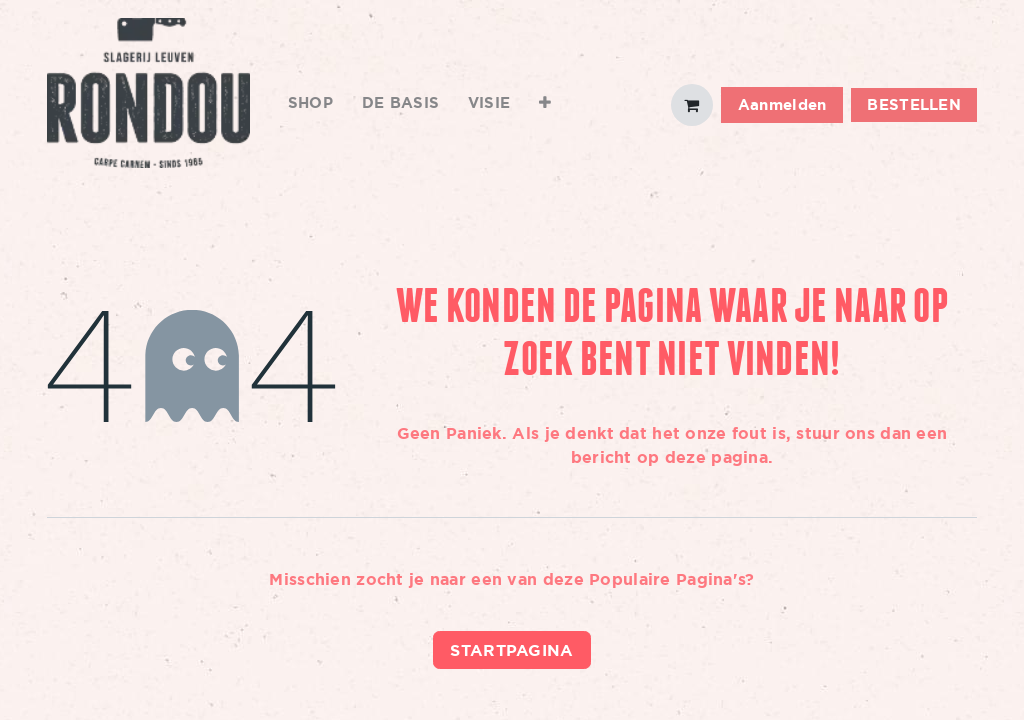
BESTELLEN (914, 104)
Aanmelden (782, 104)
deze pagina (716, 457)
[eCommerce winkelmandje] (692, 105)
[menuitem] (311, 104)
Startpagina (511, 650)
